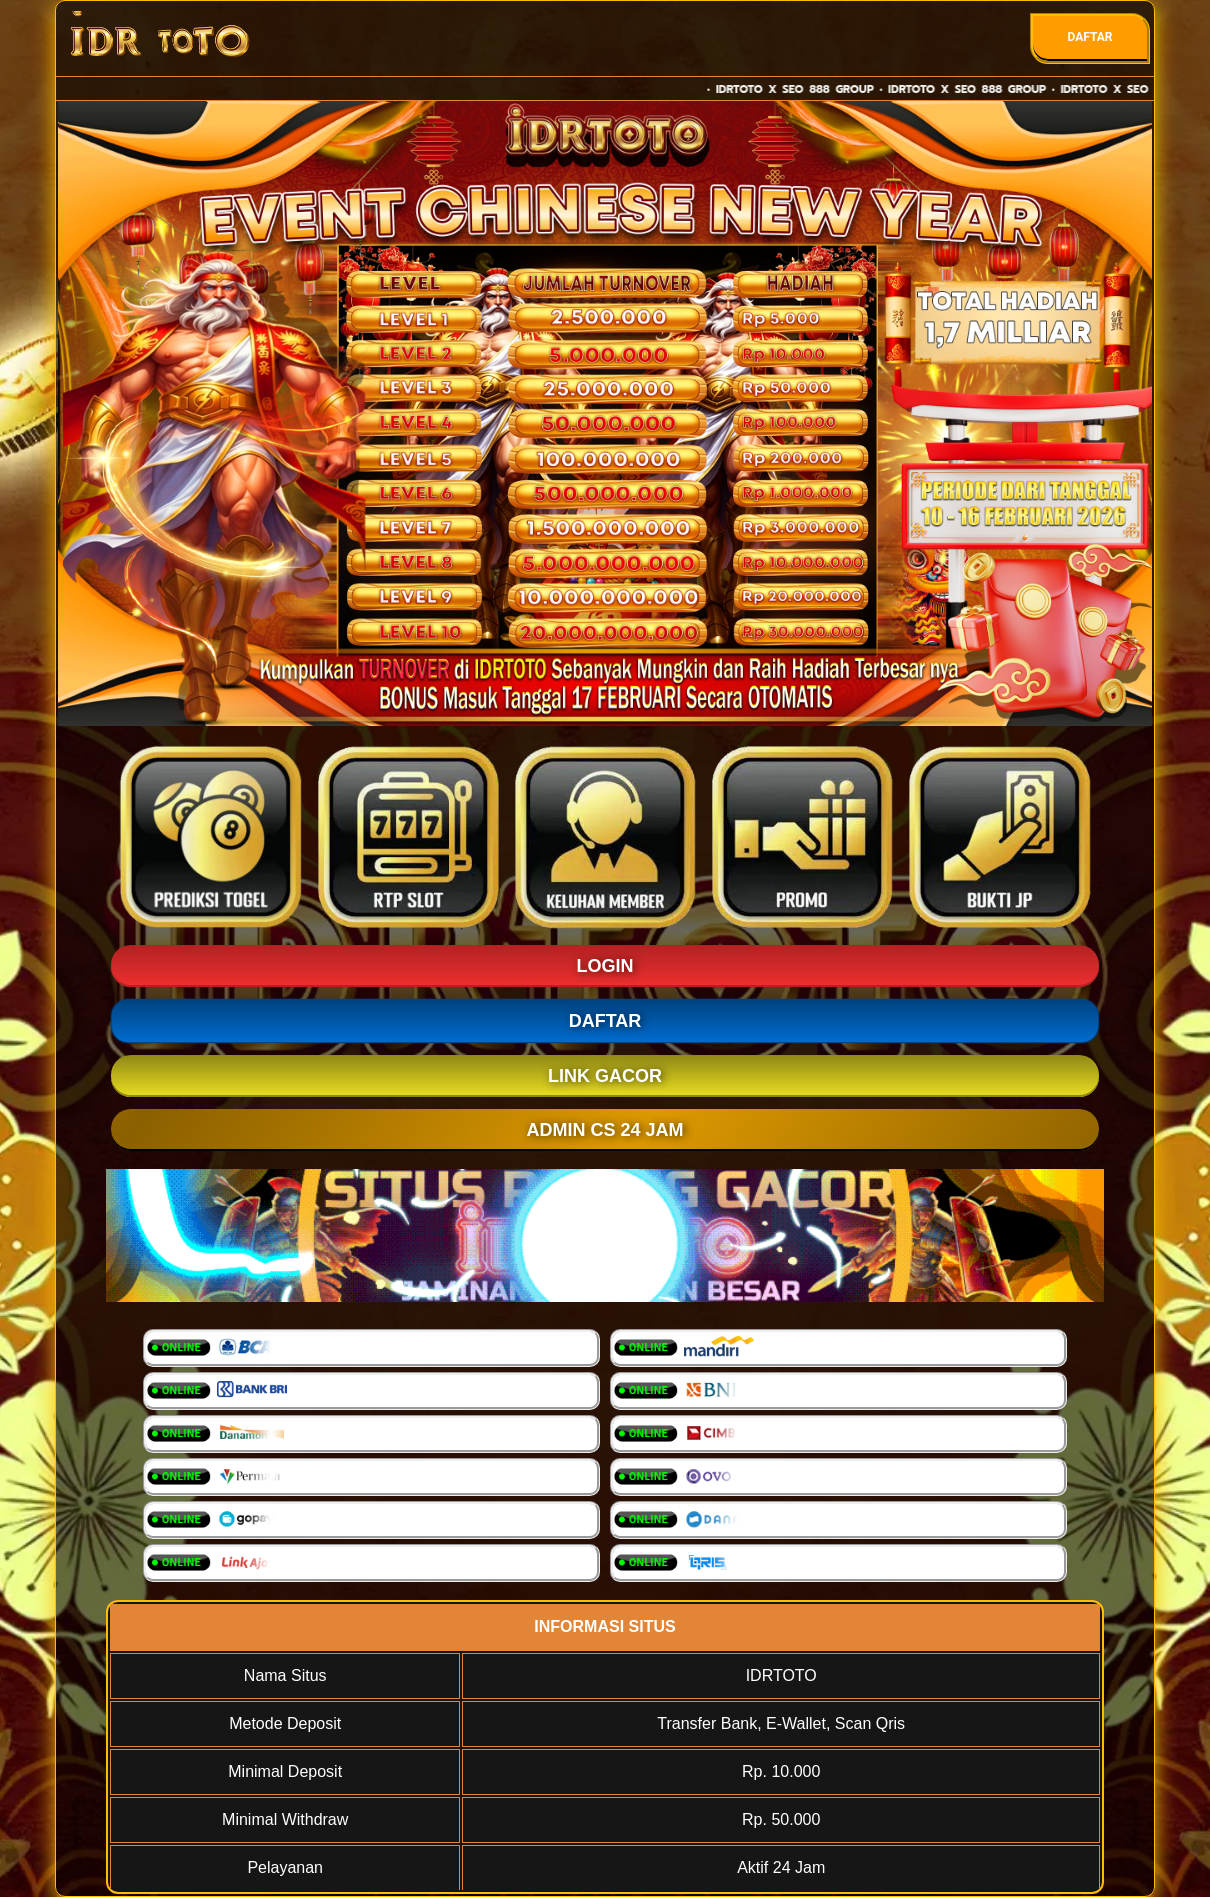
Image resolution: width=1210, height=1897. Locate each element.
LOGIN (605, 966)
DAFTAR (1089, 37)
